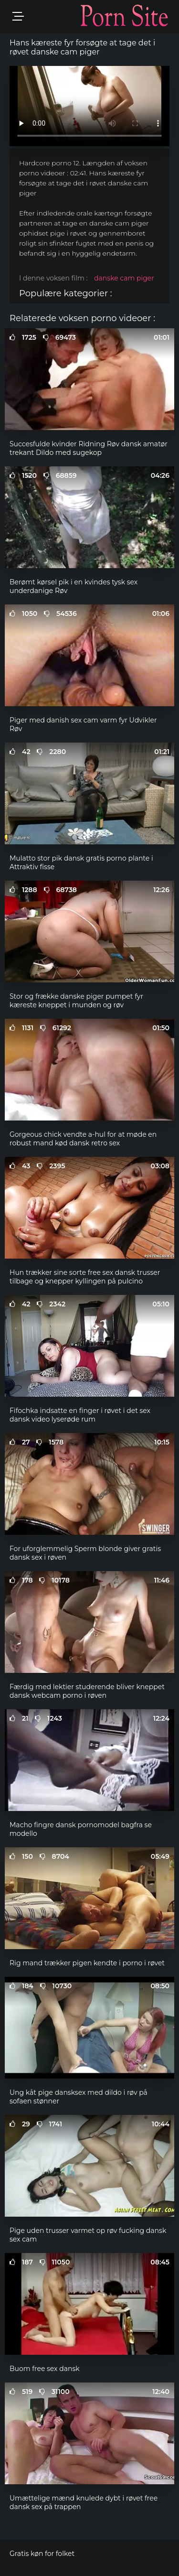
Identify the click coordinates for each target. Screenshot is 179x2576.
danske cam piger (124, 278)
